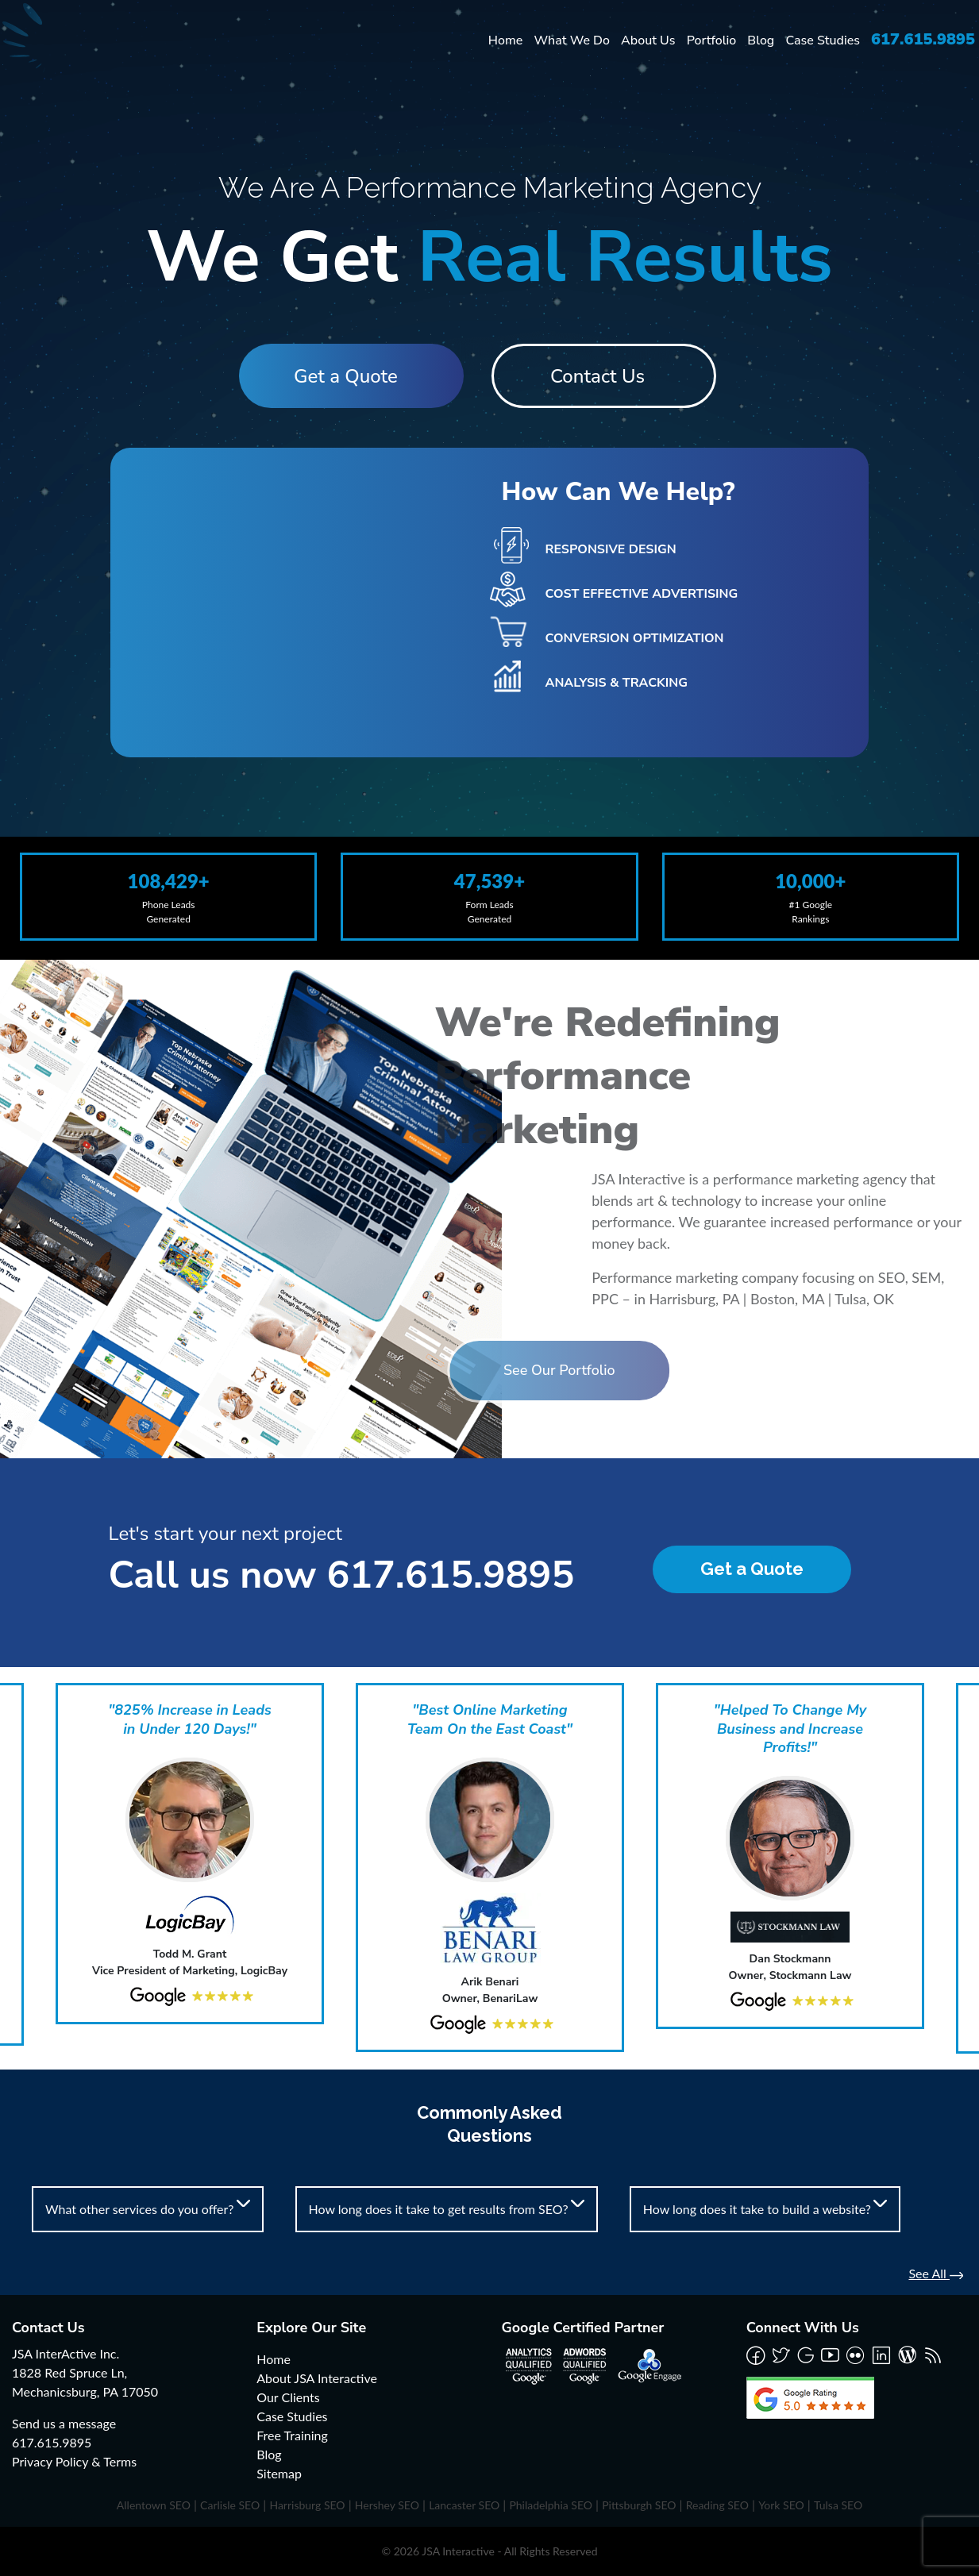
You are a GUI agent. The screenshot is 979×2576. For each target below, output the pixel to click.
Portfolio (712, 40)
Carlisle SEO (230, 2505)
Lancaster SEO (464, 2505)
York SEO (781, 2505)
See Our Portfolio (432, 1370)
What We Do (572, 40)
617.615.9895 (923, 39)
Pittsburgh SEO (639, 2505)
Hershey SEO (387, 2505)
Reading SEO (717, 2505)
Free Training (292, 2435)
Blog (760, 40)
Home (505, 40)
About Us (648, 40)
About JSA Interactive (316, 2377)
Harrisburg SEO (307, 2505)
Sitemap (279, 2473)
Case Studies (822, 40)
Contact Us (600, 376)
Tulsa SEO (838, 2505)
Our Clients (287, 2397)
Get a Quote (343, 376)
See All (935, 2273)
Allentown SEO (154, 2505)
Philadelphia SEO (550, 2505)
